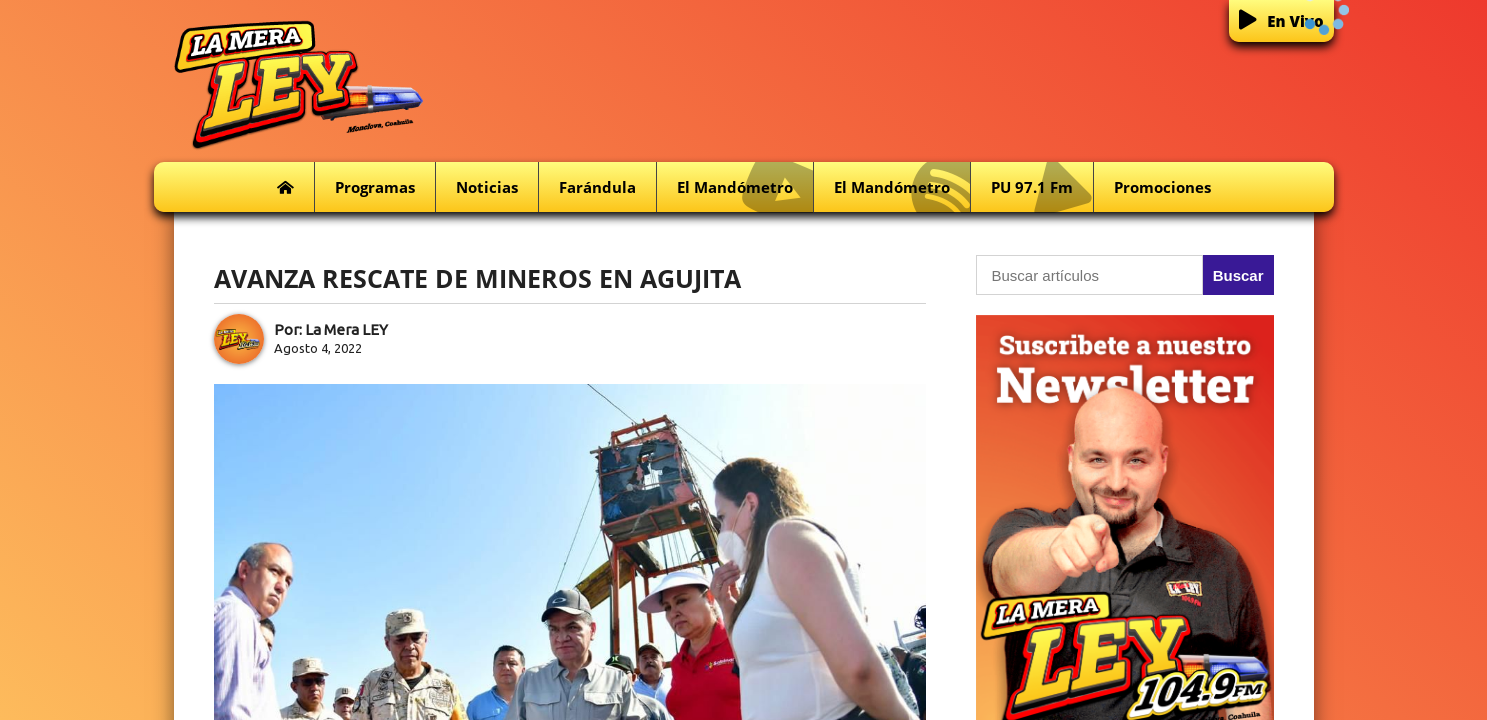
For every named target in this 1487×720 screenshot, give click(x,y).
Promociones (1162, 187)
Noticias (487, 187)
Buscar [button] (1238, 275)
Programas (375, 187)
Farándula (597, 187)
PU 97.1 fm (1042, 187)
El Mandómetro (745, 187)
